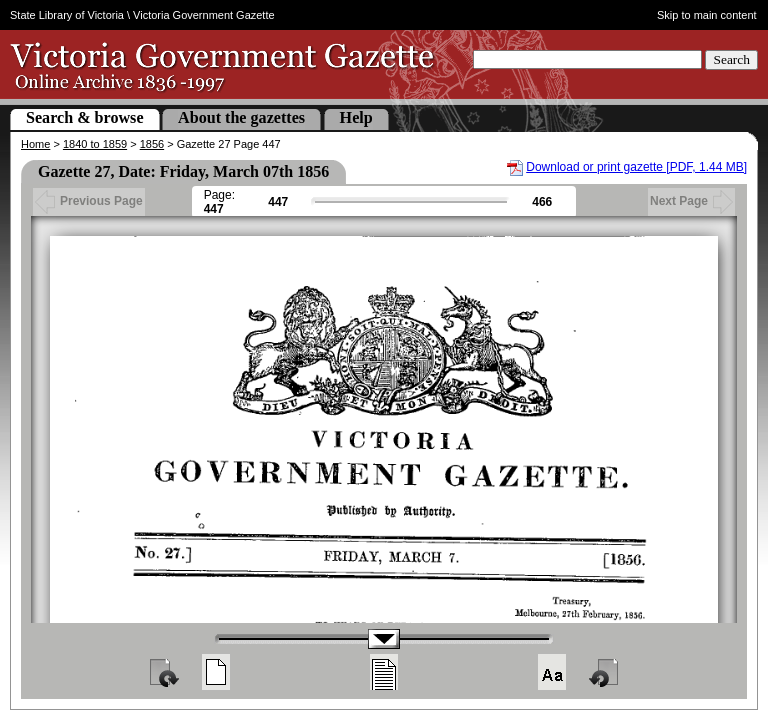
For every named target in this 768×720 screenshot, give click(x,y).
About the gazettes (241, 117)
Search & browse (85, 117)
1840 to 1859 (95, 144)
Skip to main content (707, 15)
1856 (152, 144)
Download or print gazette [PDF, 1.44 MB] (636, 167)
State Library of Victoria (67, 15)
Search (731, 59)
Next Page (691, 201)
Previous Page (89, 201)
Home (35, 144)
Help (356, 117)
